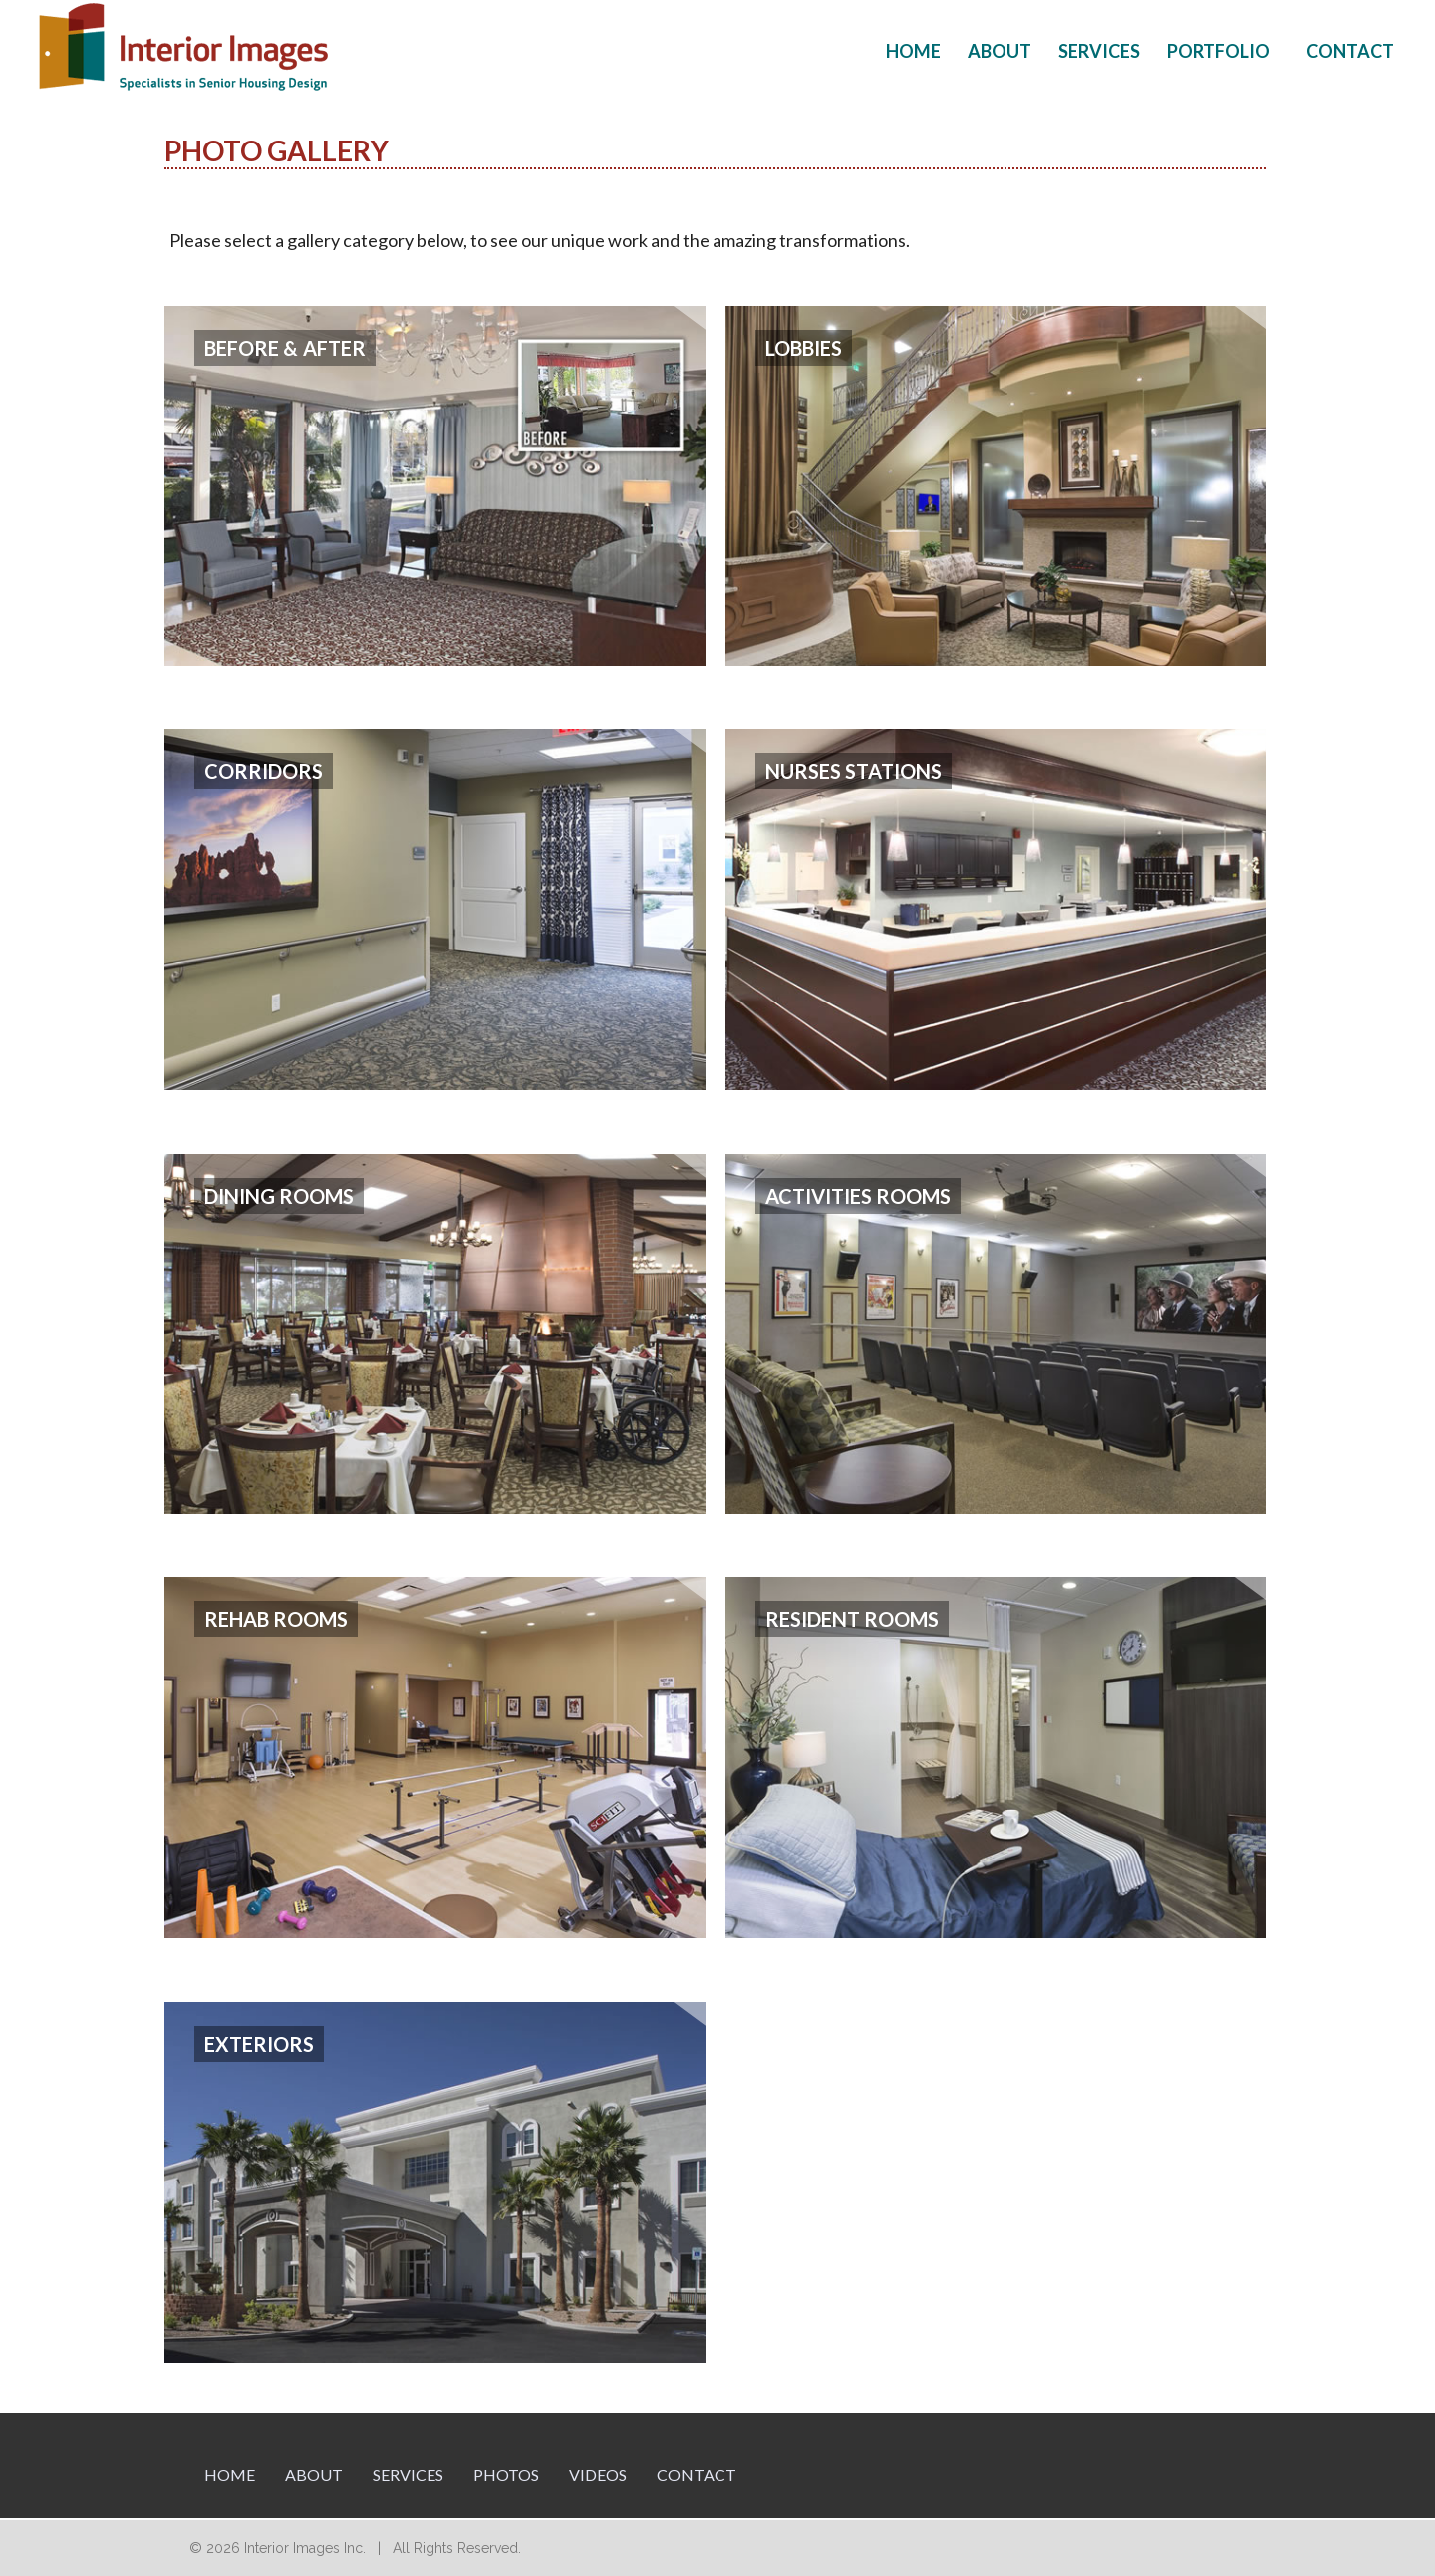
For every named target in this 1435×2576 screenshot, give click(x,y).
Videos (598, 2474)
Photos (506, 2474)
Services (1099, 51)
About (999, 51)
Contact (1350, 51)
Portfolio (1218, 51)
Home (913, 51)
